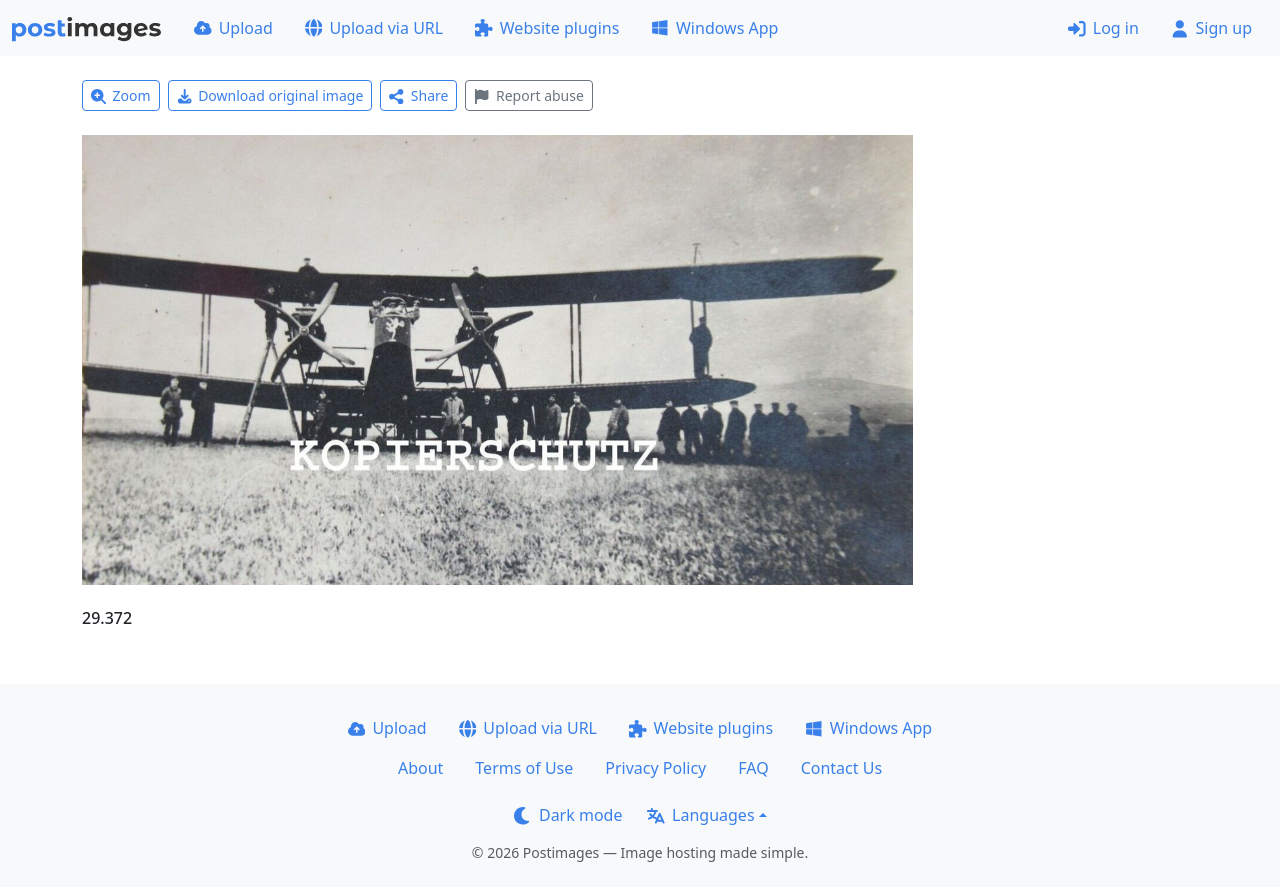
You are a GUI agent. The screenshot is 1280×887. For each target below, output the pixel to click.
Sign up (1211, 28)
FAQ (753, 768)
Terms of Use (524, 768)
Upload (233, 28)
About (420, 768)
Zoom (121, 95)
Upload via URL (374, 28)
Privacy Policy (655, 768)
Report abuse (528, 95)
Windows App (714, 28)
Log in (1103, 28)
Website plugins (547, 28)
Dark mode (568, 815)
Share (418, 95)
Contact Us (841, 768)
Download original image (270, 95)
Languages (700, 815)
